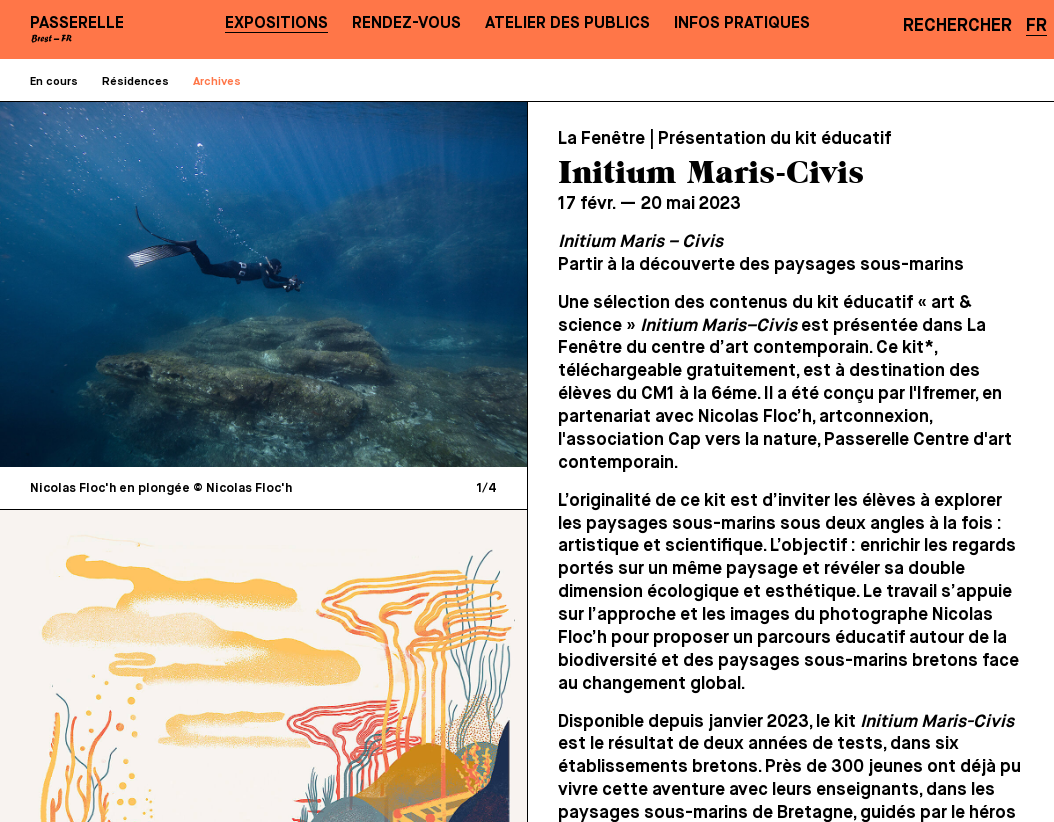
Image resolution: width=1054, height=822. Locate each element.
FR (1036, 26)
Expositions (276, 23)
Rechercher (957, 26)
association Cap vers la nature (691, 440)
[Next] (386, 284)
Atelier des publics (567, 23)
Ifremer (946, 394)
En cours (54, 82)
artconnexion (874, 417)
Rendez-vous (406, 23)
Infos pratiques (742, 23)
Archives (217, 82)
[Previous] (142, 284)
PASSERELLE (77, 23)
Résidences (135, 82)
